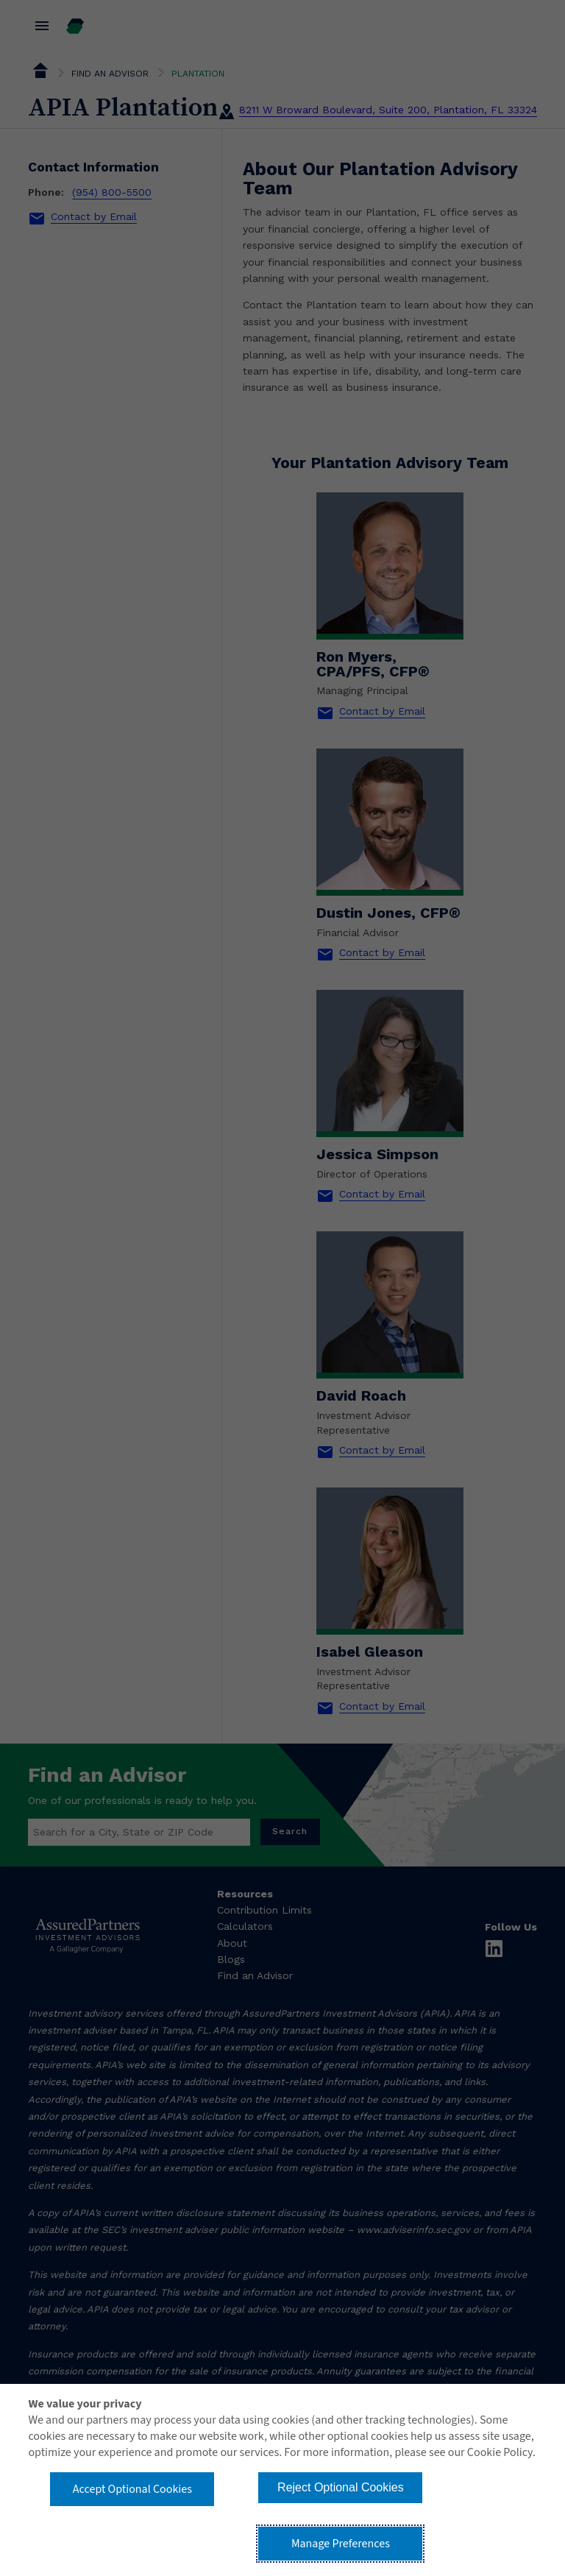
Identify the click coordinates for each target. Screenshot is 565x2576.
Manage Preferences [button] (340, 2544)
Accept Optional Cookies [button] (132, 2489)
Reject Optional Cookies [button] (340, 2487)
